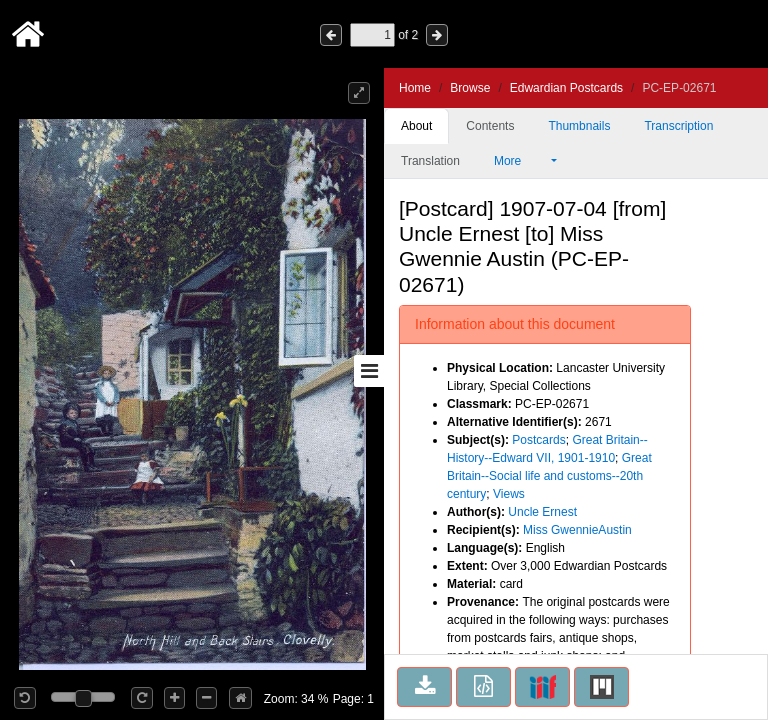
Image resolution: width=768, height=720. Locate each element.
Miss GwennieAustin (577, 530)
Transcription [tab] (678, 126)
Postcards (538, 440)
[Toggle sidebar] (369, 371)
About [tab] (416, 126)
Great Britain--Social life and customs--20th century (549, 476)
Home (415, 88)
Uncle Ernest (542, 512)
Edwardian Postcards (566, 88)
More (521, 161)
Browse (470, 88)
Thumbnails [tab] (579, 126)
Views (509, 494)
